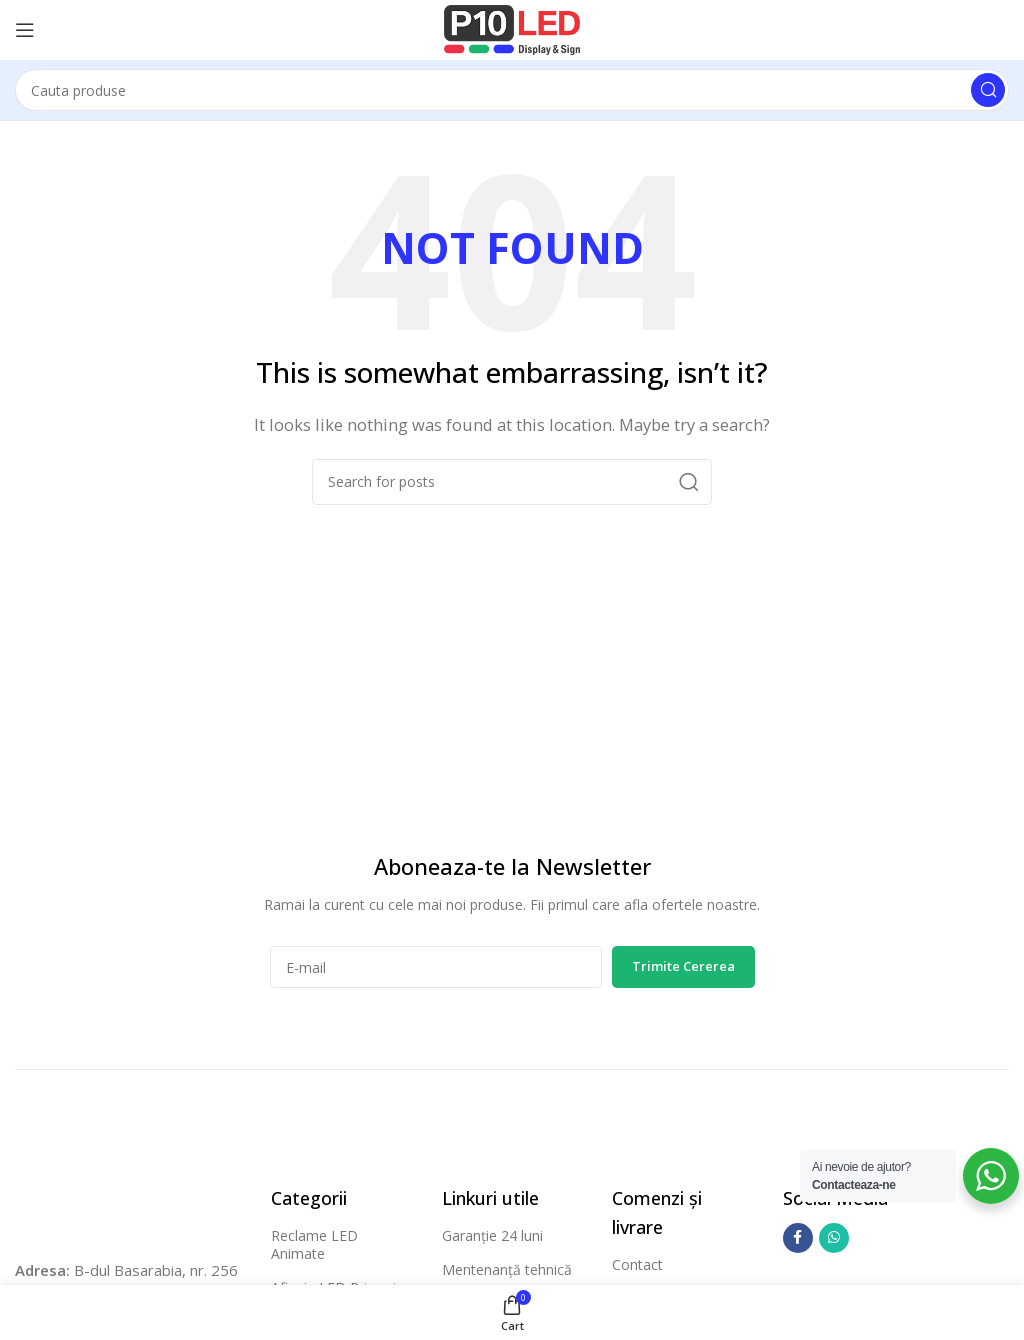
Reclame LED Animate (314, 1244)
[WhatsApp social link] (834, 1238)
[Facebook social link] (798, 1238)
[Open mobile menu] (25, 30)
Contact (637, 1264)
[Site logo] (512, 28)
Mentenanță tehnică (507, 1269)
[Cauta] (512, 90)
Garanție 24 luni (492, 1235)
